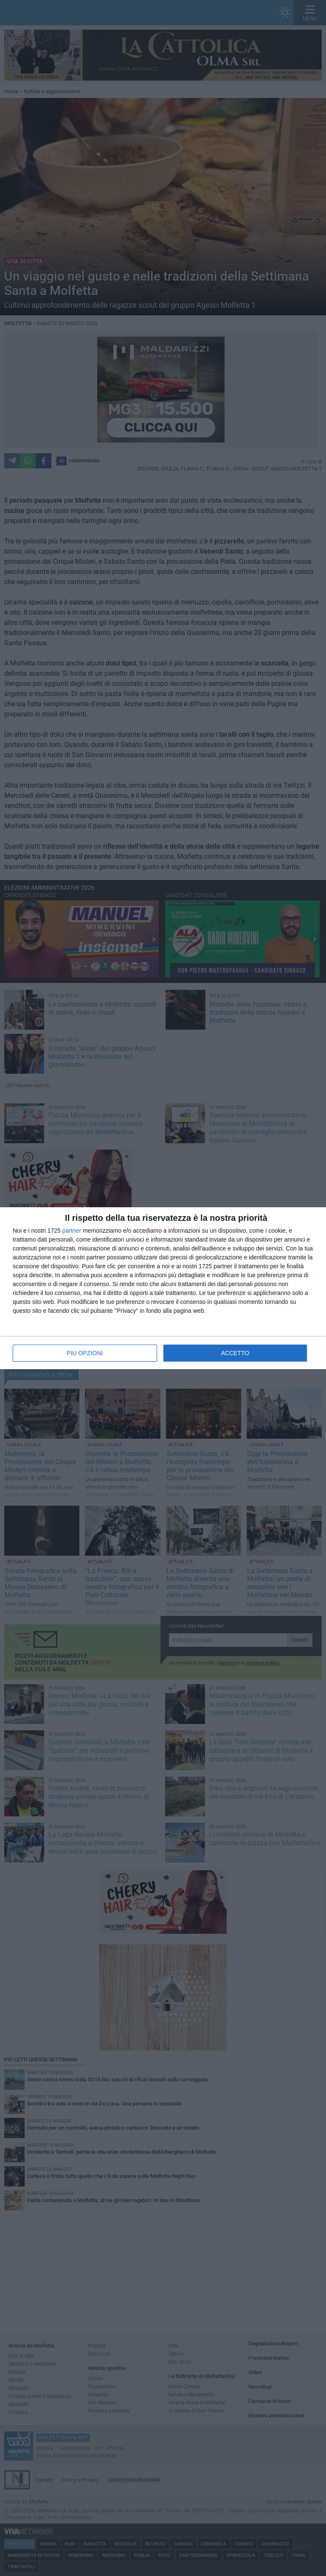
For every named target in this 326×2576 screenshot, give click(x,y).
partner (71, 1231)
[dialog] (163, 1288)
